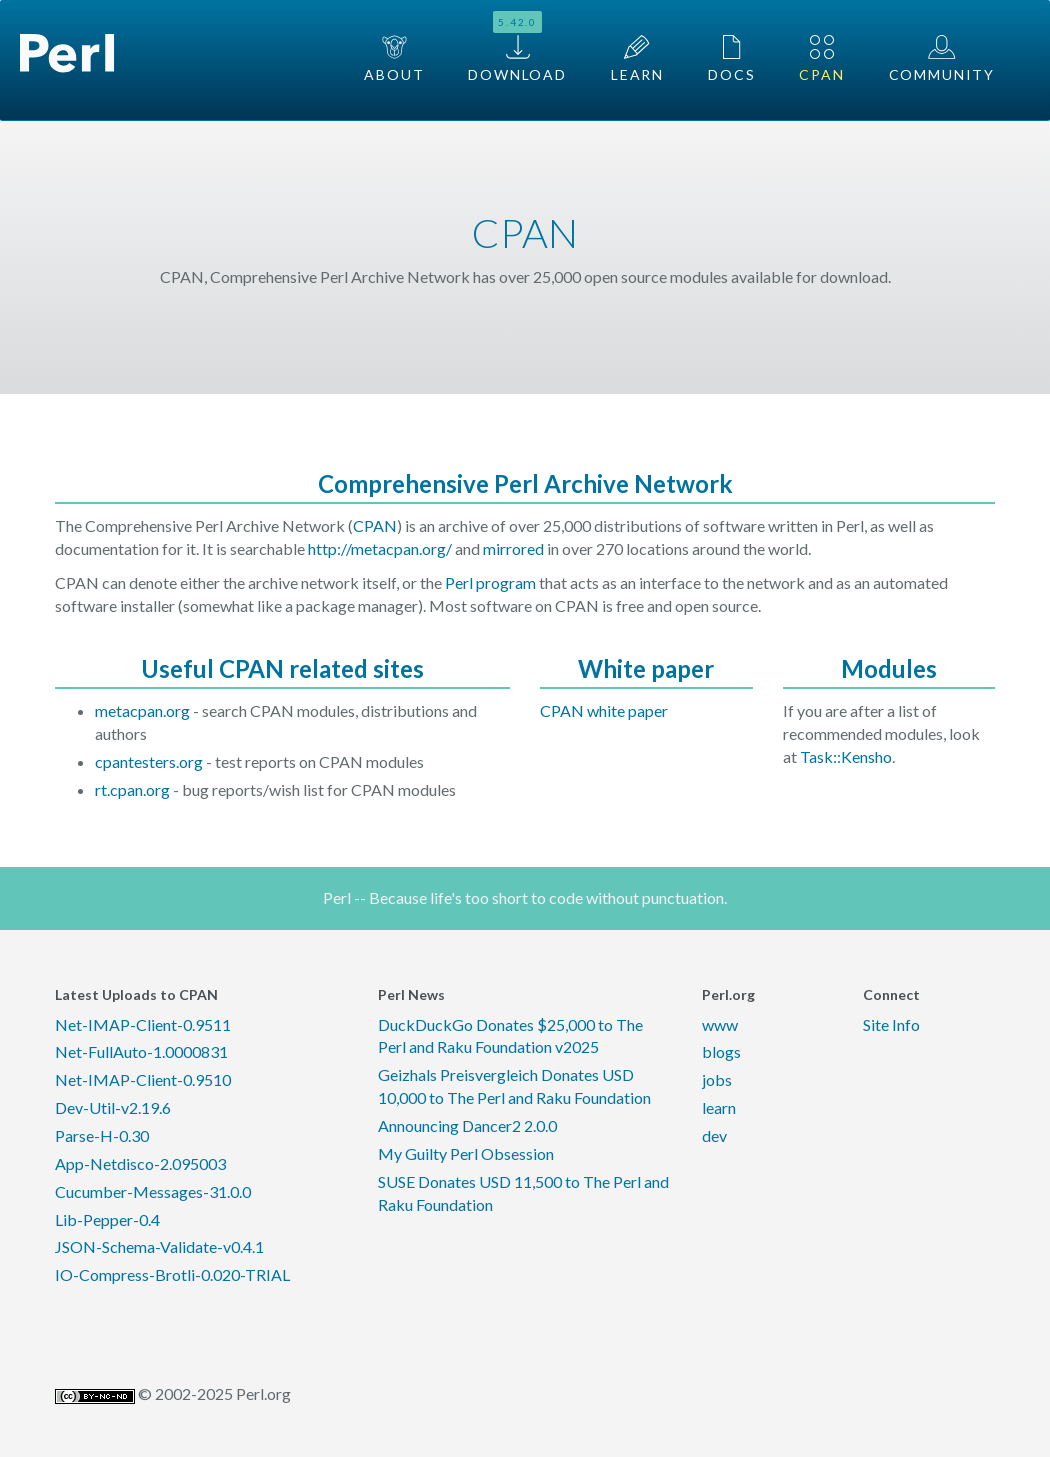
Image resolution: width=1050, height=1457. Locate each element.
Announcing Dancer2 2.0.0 (467, 1125)
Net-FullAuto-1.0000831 (141, 1051)
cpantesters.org (149, 761)
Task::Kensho (846, 756)
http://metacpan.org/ (380, 548)
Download (517, 47)
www (720, 1024)
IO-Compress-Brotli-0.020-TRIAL (172, 1274)
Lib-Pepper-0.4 (107, 1219)
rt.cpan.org (132, 789)
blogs (721, 1051)
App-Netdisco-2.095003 (140, 1163)
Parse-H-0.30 (102, 1135)
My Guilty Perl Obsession (466, 1153)
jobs (717, 1079)
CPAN (821, 59)
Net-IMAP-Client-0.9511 (143, 1024)
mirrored (513, 548)
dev (714, 1135)
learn (719, 1107)
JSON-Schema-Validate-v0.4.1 (159, 1246)
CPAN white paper (604, 710)
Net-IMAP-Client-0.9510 (143, 1079)
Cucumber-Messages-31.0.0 (153, 1191)
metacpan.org (142, 710)
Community (942, 59)
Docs (731, 59)
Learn (637, 59)
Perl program (490, 582)
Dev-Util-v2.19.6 (113, 1107)
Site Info (891, 1024)
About (394, 59)
